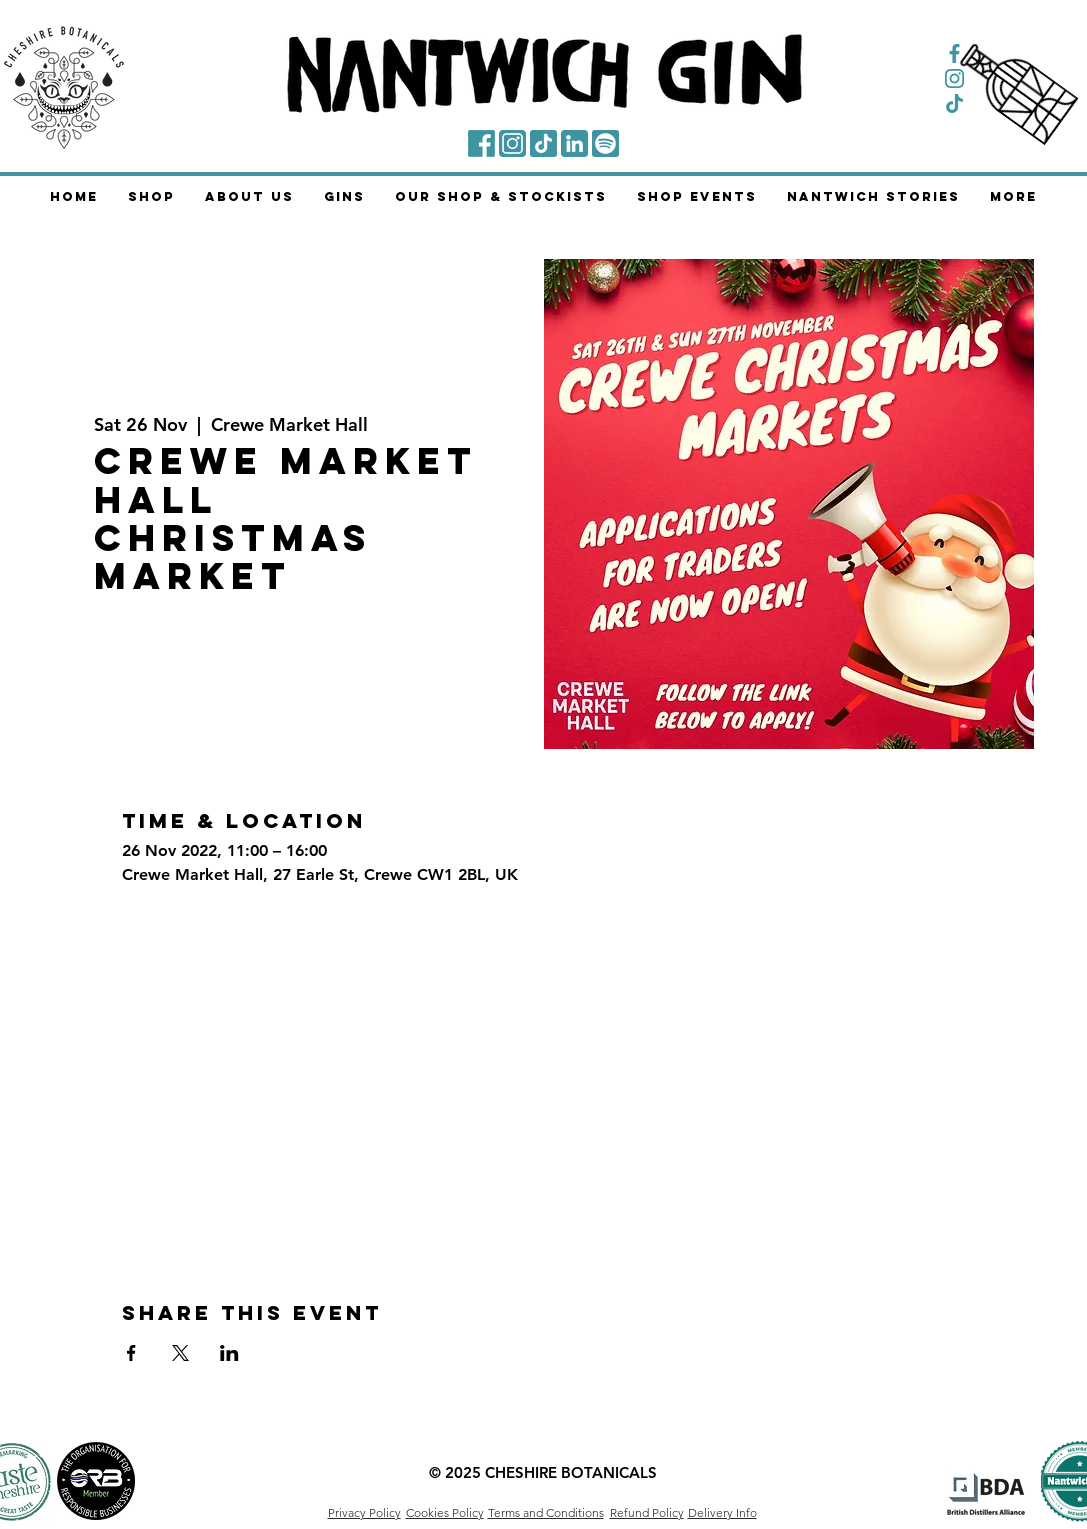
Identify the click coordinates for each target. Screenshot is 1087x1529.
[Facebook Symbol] (954, 53)
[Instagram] (512, 143)
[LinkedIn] (574, 143)
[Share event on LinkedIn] (229, 1353)
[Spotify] (605, 143)
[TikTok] (543, 143)
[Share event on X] (180, 1353)
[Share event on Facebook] (131, 1353)
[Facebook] (481, 143)
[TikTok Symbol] (954, 103)
